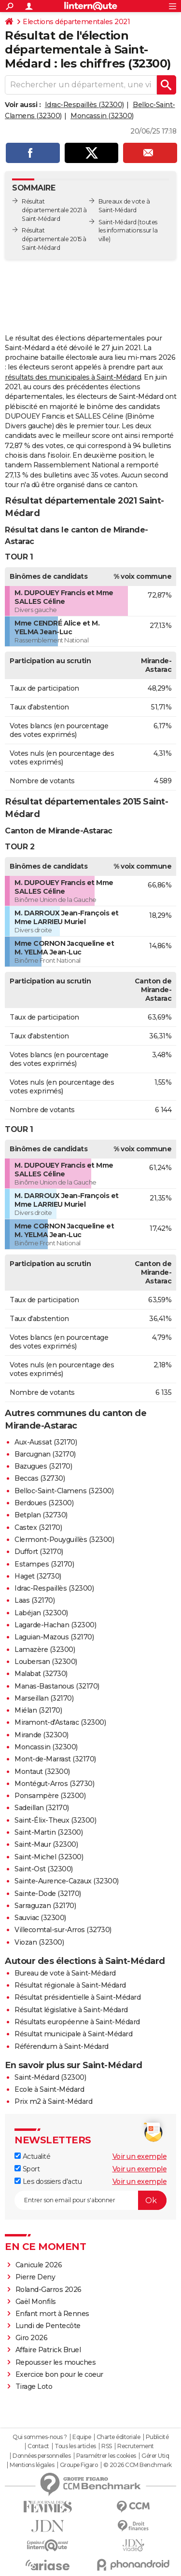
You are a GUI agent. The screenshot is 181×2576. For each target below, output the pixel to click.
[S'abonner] (90, 2200)
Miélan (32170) (38, 1710)
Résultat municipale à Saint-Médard (73, 2034)
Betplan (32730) (41, 1515)
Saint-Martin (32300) (48, 1832)
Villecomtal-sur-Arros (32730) (62, 1929)
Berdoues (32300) (43, 1503)
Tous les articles (75, 2446)
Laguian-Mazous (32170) (54, 1637)
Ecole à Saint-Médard (49, 2089)
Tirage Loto (34, 2386)
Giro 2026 (31, 2337)
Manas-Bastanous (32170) (56, 1686)
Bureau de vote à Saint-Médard (65, 1973)
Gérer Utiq (155, 2456)
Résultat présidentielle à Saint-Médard (77, 1997)
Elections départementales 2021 (76, 21)
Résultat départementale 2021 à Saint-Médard (54, 210)
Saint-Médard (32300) (50, 2077)
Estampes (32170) (44, 1564)
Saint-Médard (117, 222)
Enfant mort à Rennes (52, 2313)
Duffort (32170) (38, 1551)
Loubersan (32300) (45, 1661)
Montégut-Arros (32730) (54, 1783)
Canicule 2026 (38, 2265)
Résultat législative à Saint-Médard (71, 2009)
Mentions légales (32, 2465)
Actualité (32, 2156)
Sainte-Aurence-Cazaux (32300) (66, 1881)
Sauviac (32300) (40, 1917)
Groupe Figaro (79, 2465)
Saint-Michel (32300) (48, 1857)
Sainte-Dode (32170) (47, 1893)
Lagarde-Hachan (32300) (55, 1625)
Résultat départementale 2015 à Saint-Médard (54, 239)
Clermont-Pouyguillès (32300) (64, 1539)
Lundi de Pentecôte (48, 2325)
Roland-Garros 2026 (48, 2289)
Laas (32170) (34, 1600)
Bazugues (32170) (43, 1466)
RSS (106, 2446)
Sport (27, 2169)
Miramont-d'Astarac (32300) (60, 1722)
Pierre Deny (35, 2277)
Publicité (157, 2437)
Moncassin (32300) (102, 115)
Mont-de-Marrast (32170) (55, 1759)
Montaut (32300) (42, 1771)
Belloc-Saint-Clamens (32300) (63, 1490)
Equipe (81, 2437)
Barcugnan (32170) (45, 1454)
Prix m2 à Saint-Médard (53, 2101)
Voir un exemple (139, 2156)
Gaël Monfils (35, 2301)
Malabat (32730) (41, 1673)
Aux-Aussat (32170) (45, 1442)
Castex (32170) (38, 1527)
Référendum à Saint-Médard (61, 2046)
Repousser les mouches (55, 2362)
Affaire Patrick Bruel (48, 2349)
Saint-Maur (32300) (46, 1844)
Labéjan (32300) (41, 1612)
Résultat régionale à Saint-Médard (70, 1985)
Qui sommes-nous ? (40, 2437)
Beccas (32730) (39, 1478)
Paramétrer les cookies (106, 2456)
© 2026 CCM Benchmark (137, 2465)
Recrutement (135, 2446)
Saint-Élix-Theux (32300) (55, 1820)
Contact (38, 2446)
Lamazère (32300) (44, 1649)
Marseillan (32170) (43, 1698)
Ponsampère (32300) (49, 1795)
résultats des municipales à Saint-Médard (73, 377)
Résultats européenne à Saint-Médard (77, 2021)
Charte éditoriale (118, 2437)
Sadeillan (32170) (41, 1807)
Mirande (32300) (41, 1735)
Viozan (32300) (39, 1942)
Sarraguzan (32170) (45, 1905)
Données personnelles (41, 2456)
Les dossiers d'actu (48, 2181)
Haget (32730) (37, 1576)
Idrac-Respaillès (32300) (84, 104)
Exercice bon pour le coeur (59, 2374)
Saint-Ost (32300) (43, 1869)
